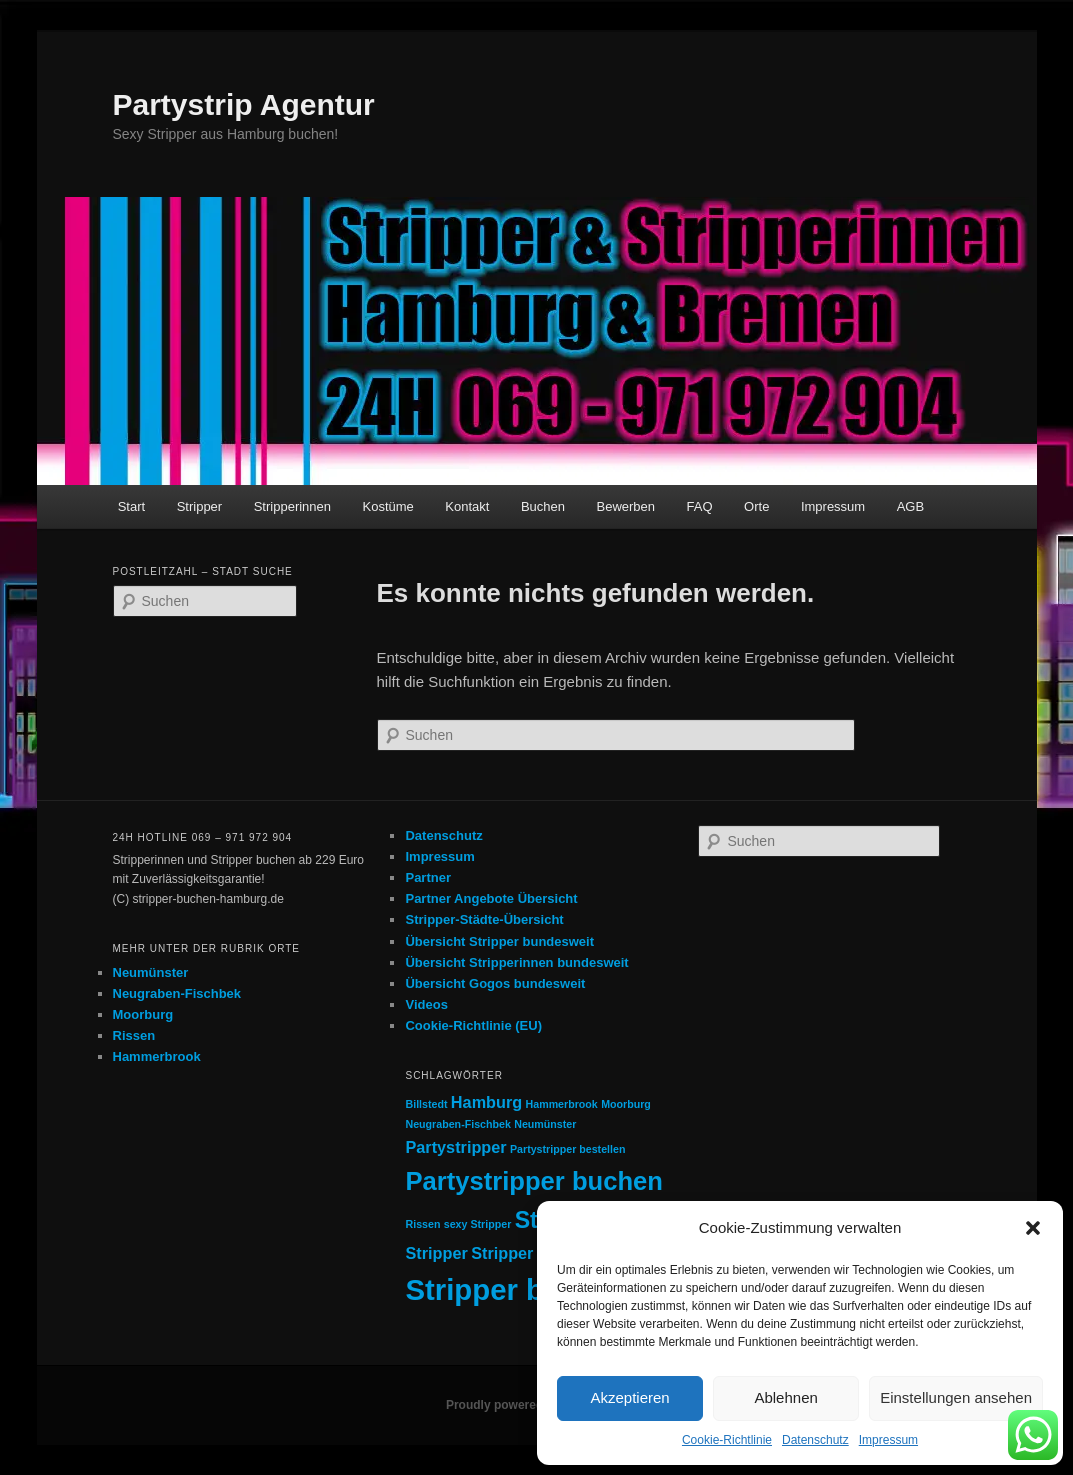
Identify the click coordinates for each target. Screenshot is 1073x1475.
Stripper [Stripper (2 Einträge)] (436, 1253)
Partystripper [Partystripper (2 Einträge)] (455, 1147)
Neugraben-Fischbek (177, 993)
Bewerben (626, 506)
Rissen (134, 1035)
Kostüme (388, 506)
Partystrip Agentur (244, 104)
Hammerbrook (157, 1056)
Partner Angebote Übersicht (491, 898)
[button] (1033, 1228)
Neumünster (151, 972)
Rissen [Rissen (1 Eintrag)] (422, 1224)
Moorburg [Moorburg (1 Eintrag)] (626, 1104)
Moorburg (143, 1014)
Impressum (888, 1440)
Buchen (543, 506)
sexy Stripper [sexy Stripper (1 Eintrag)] (478, 1224)
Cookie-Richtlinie (727, 1440)
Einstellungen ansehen (956, 1397)
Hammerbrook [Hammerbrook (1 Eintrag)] (562, 1104)
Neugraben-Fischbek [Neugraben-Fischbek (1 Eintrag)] (457, 1124)
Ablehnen (785, 1397)
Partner (428, 877)
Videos (426, 1004)
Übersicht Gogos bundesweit (495, 983)
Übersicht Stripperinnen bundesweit (516, 962)
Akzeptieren (629, 1397)
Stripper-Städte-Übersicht (484, 919)
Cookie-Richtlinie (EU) (473, 1025)
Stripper (200, 506)
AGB (910, 506)
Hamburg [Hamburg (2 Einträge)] (486, 1102)
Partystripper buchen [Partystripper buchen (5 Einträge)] (533, 1181)
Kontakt (467, 506)
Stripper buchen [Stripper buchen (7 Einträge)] (517, 1289)
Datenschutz (815, 1440)
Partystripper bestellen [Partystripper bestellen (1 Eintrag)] (568, 1149)
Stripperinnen (292, 506)
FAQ (700, 506)
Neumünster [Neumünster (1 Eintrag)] (545, 1124)
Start (131, 506)
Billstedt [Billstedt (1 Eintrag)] (426, 1104)
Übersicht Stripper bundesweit (499, 941)
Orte (756, 506)
